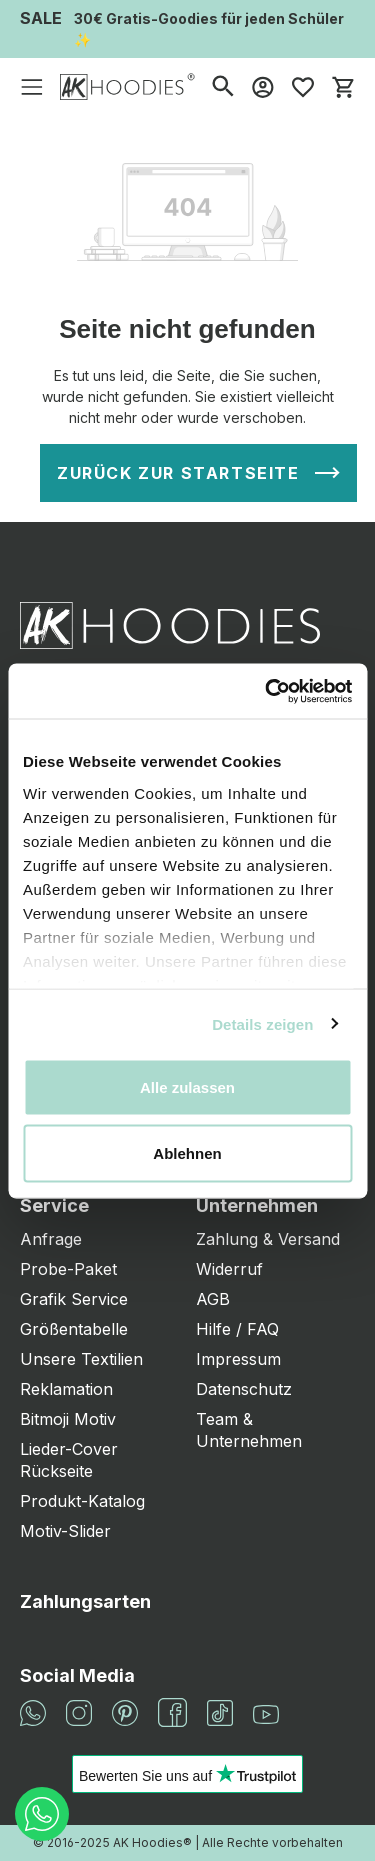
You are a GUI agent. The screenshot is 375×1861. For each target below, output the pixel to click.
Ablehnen (187, 1152)
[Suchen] (223, 86)
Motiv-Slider (65, 1531)
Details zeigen (262, 1023)
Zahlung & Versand (268, 1239)
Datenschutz (244, 1389)
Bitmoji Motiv (68, 1419)
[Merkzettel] (303, 87)
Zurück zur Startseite (178, 473)
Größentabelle (74, 1329)
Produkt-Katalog (82, 1501)
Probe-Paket (68, 1269)
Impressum (238, 1359)
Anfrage (51, 1239)
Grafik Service (74, 1299)
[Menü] (32, 87)
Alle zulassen (187, 1087)
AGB (213, 1299)
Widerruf (229, 1269)
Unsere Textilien (81, 1359)
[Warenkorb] (343, 87)
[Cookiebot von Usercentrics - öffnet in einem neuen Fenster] (267, 691)
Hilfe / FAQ (237, 1329)
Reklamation (66, 1389)
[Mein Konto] (263, 87)
